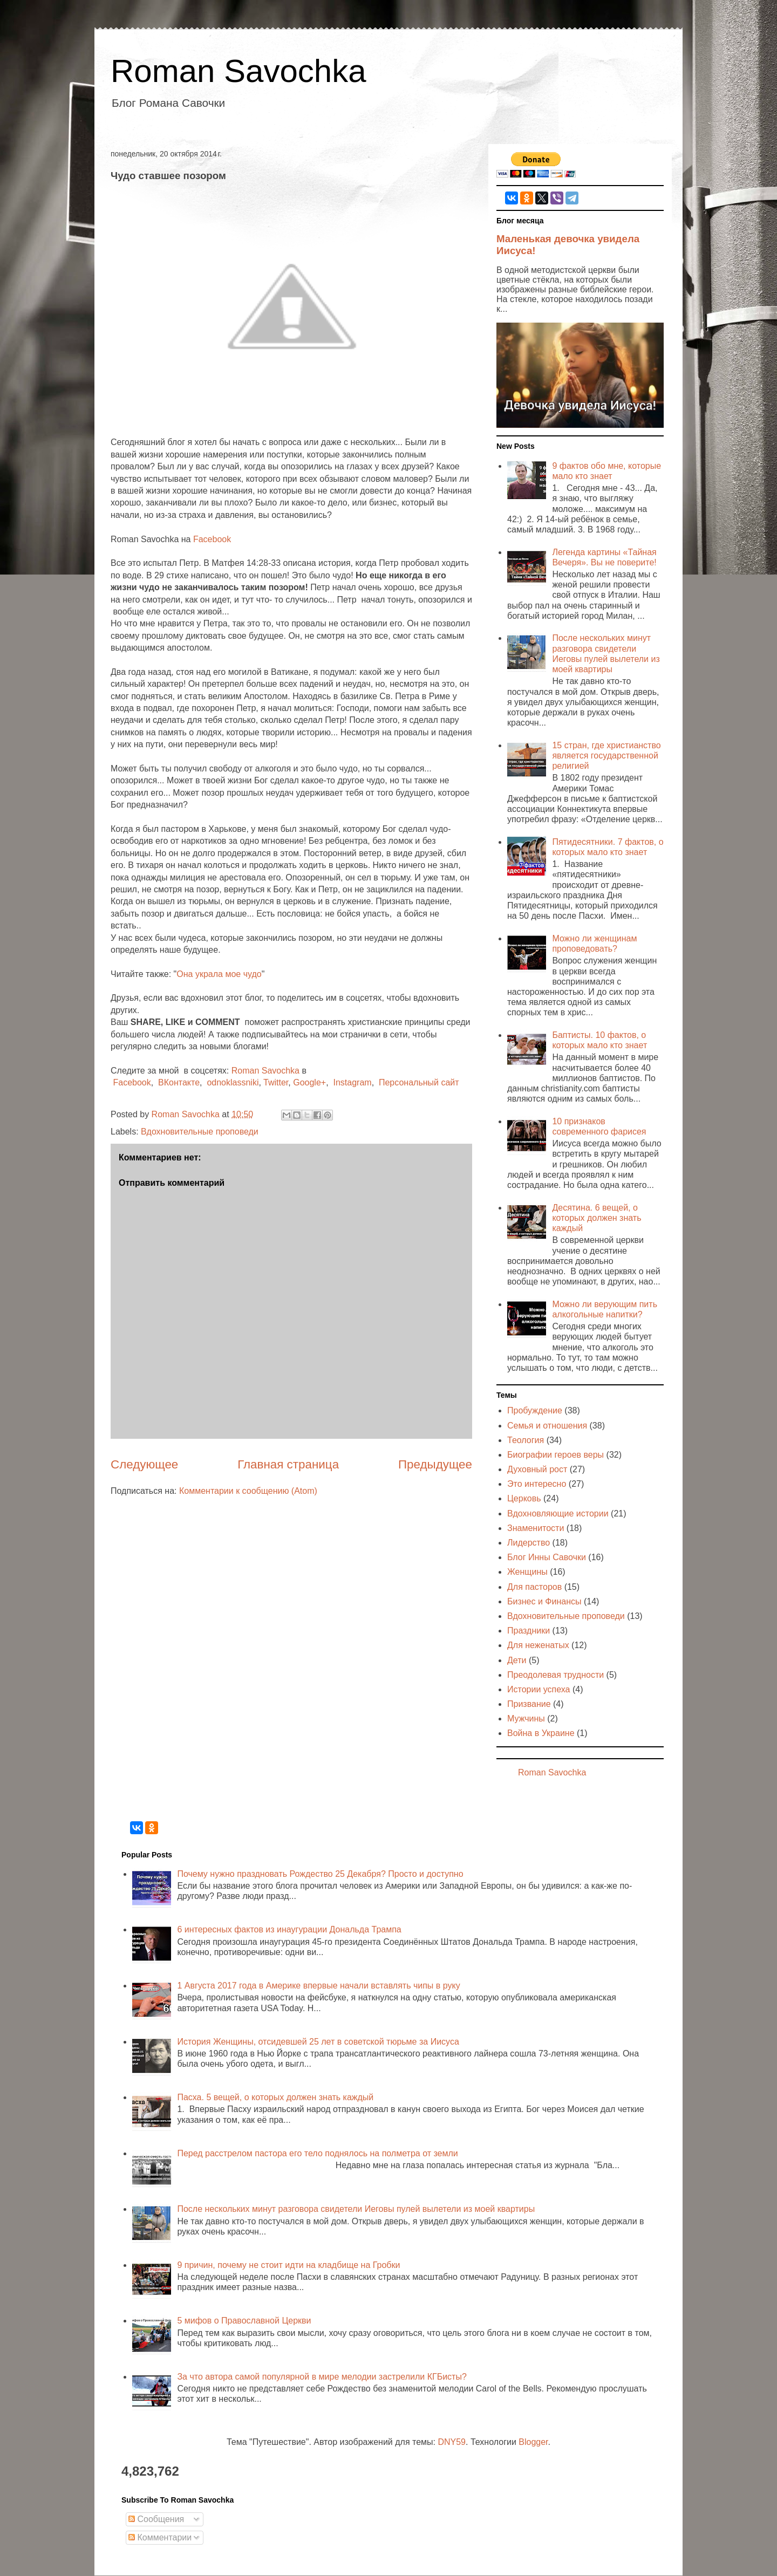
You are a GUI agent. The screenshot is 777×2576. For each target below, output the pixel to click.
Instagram (352, 1082)
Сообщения (156, 2519)
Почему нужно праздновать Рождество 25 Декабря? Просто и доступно (320, 1873)
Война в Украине (541, 1733)
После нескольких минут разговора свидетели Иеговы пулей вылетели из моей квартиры (356, 2208)
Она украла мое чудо (218, 974)
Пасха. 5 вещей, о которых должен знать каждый (275, 2097)
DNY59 (452, 2442)
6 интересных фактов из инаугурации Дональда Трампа (289, 1929)
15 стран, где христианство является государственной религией (606, 755)
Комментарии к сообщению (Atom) (248, 1490)
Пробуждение (534, 1410)
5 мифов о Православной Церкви (244, 2320)
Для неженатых (538, 1645)
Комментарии (160, 2537)
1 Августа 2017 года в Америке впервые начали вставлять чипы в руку (318, 1985)
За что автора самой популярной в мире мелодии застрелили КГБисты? (321, 2376)
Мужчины (526, 1718)
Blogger (533, 2442)
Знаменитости (535, 1528)
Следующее (144, 1464)
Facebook (212, 539)
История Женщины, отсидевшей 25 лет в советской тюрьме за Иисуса (318, 2041)
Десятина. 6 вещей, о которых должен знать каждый (596, 1218)
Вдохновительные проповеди (199, 1131)
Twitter (275, 1082)
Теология (525, 1440)
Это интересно (536, 1483)
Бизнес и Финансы (544, 1601)
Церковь (524, 1498)
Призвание (529, 1704)
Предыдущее (435, 1464)
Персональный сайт (419, 1082)
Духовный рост (537, 1469)
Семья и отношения (547, 1425)
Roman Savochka (238, 71)
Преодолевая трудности (555, 1674)
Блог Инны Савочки (546, 1557)
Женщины (527, 1571)
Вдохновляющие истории (558, 1513)
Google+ (309, 1082)
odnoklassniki (232, 1082)
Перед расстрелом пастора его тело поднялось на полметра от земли (317, 2153)
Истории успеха (538, 1689)
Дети (516, 1660)
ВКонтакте (179, 1082)
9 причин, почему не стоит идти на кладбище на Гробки (288, 2265)
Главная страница (288, 1464)
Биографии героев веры (555, 1454)
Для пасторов (534, 1586)
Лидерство (528, 1542)
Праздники (528, 1630)
